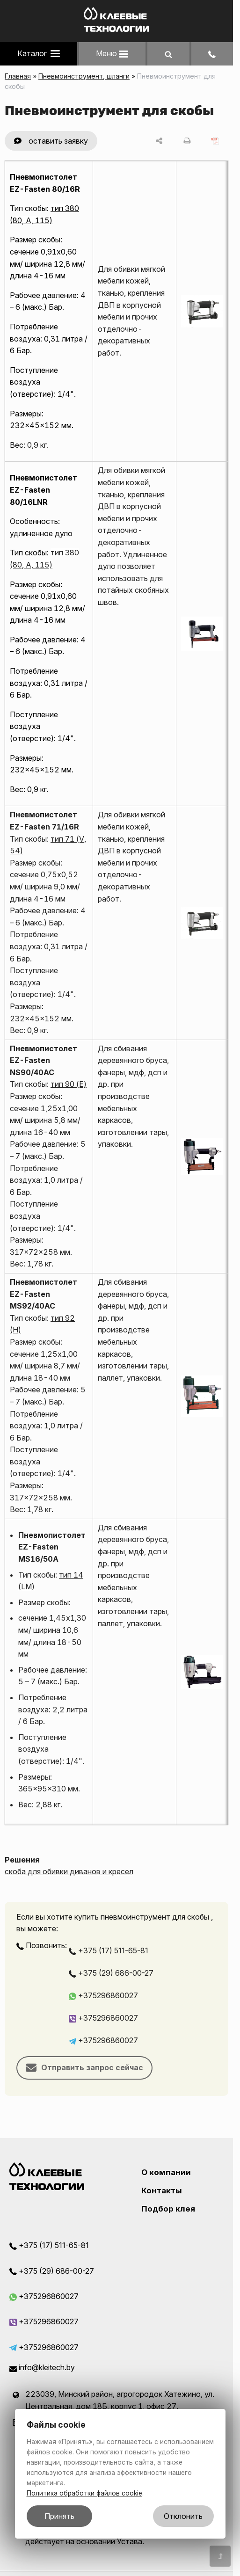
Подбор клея (168, 2208)
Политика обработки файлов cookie (84, 2493)
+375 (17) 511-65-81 (108, 1950)
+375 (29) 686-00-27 (111, 1973)
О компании (166, 2172)
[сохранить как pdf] (215, 140)
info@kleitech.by (42, 2367)
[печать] (187, 140)
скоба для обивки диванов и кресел (69, 1871)
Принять (59, 2516)
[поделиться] (159, 140)
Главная (18, 76)
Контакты (161, 2190)
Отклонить (183, 2516)
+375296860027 (103, 1995)
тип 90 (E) (69, 1084)
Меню (112, 53)
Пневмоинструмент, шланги (84, 76)
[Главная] (116, 29)
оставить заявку (58, 141)
